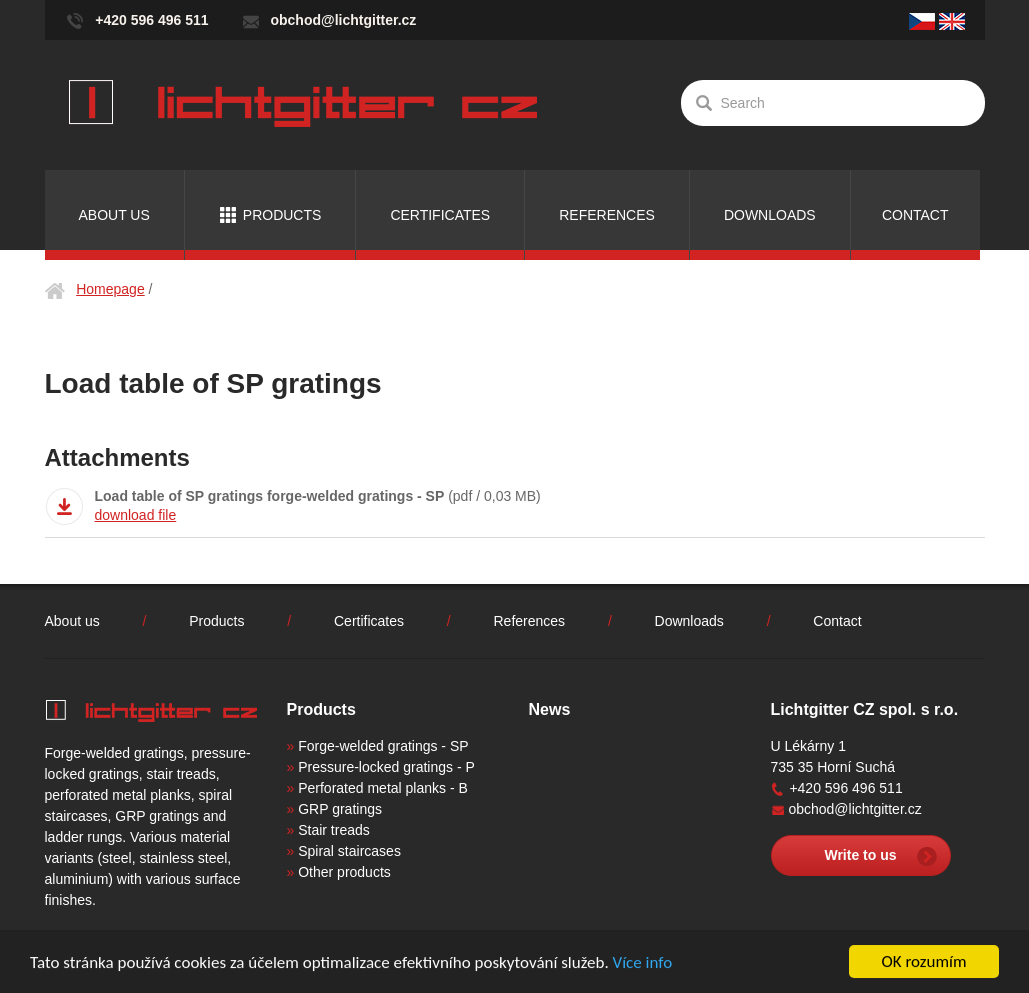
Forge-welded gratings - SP (383, 746)
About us (114, 215)
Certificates (440, 215)
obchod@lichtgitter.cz (343, 20)
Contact (915, 215)
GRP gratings (340, 809)
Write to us (860, 855)
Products (282, 215)
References (607, 215)
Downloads (770, 215)
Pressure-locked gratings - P (386, 767)
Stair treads (334, 830)
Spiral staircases (349, 851)
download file (136, 515)
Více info (643, 963)
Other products (344, 872)
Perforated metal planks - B (383, 788)
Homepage (110, 289)
